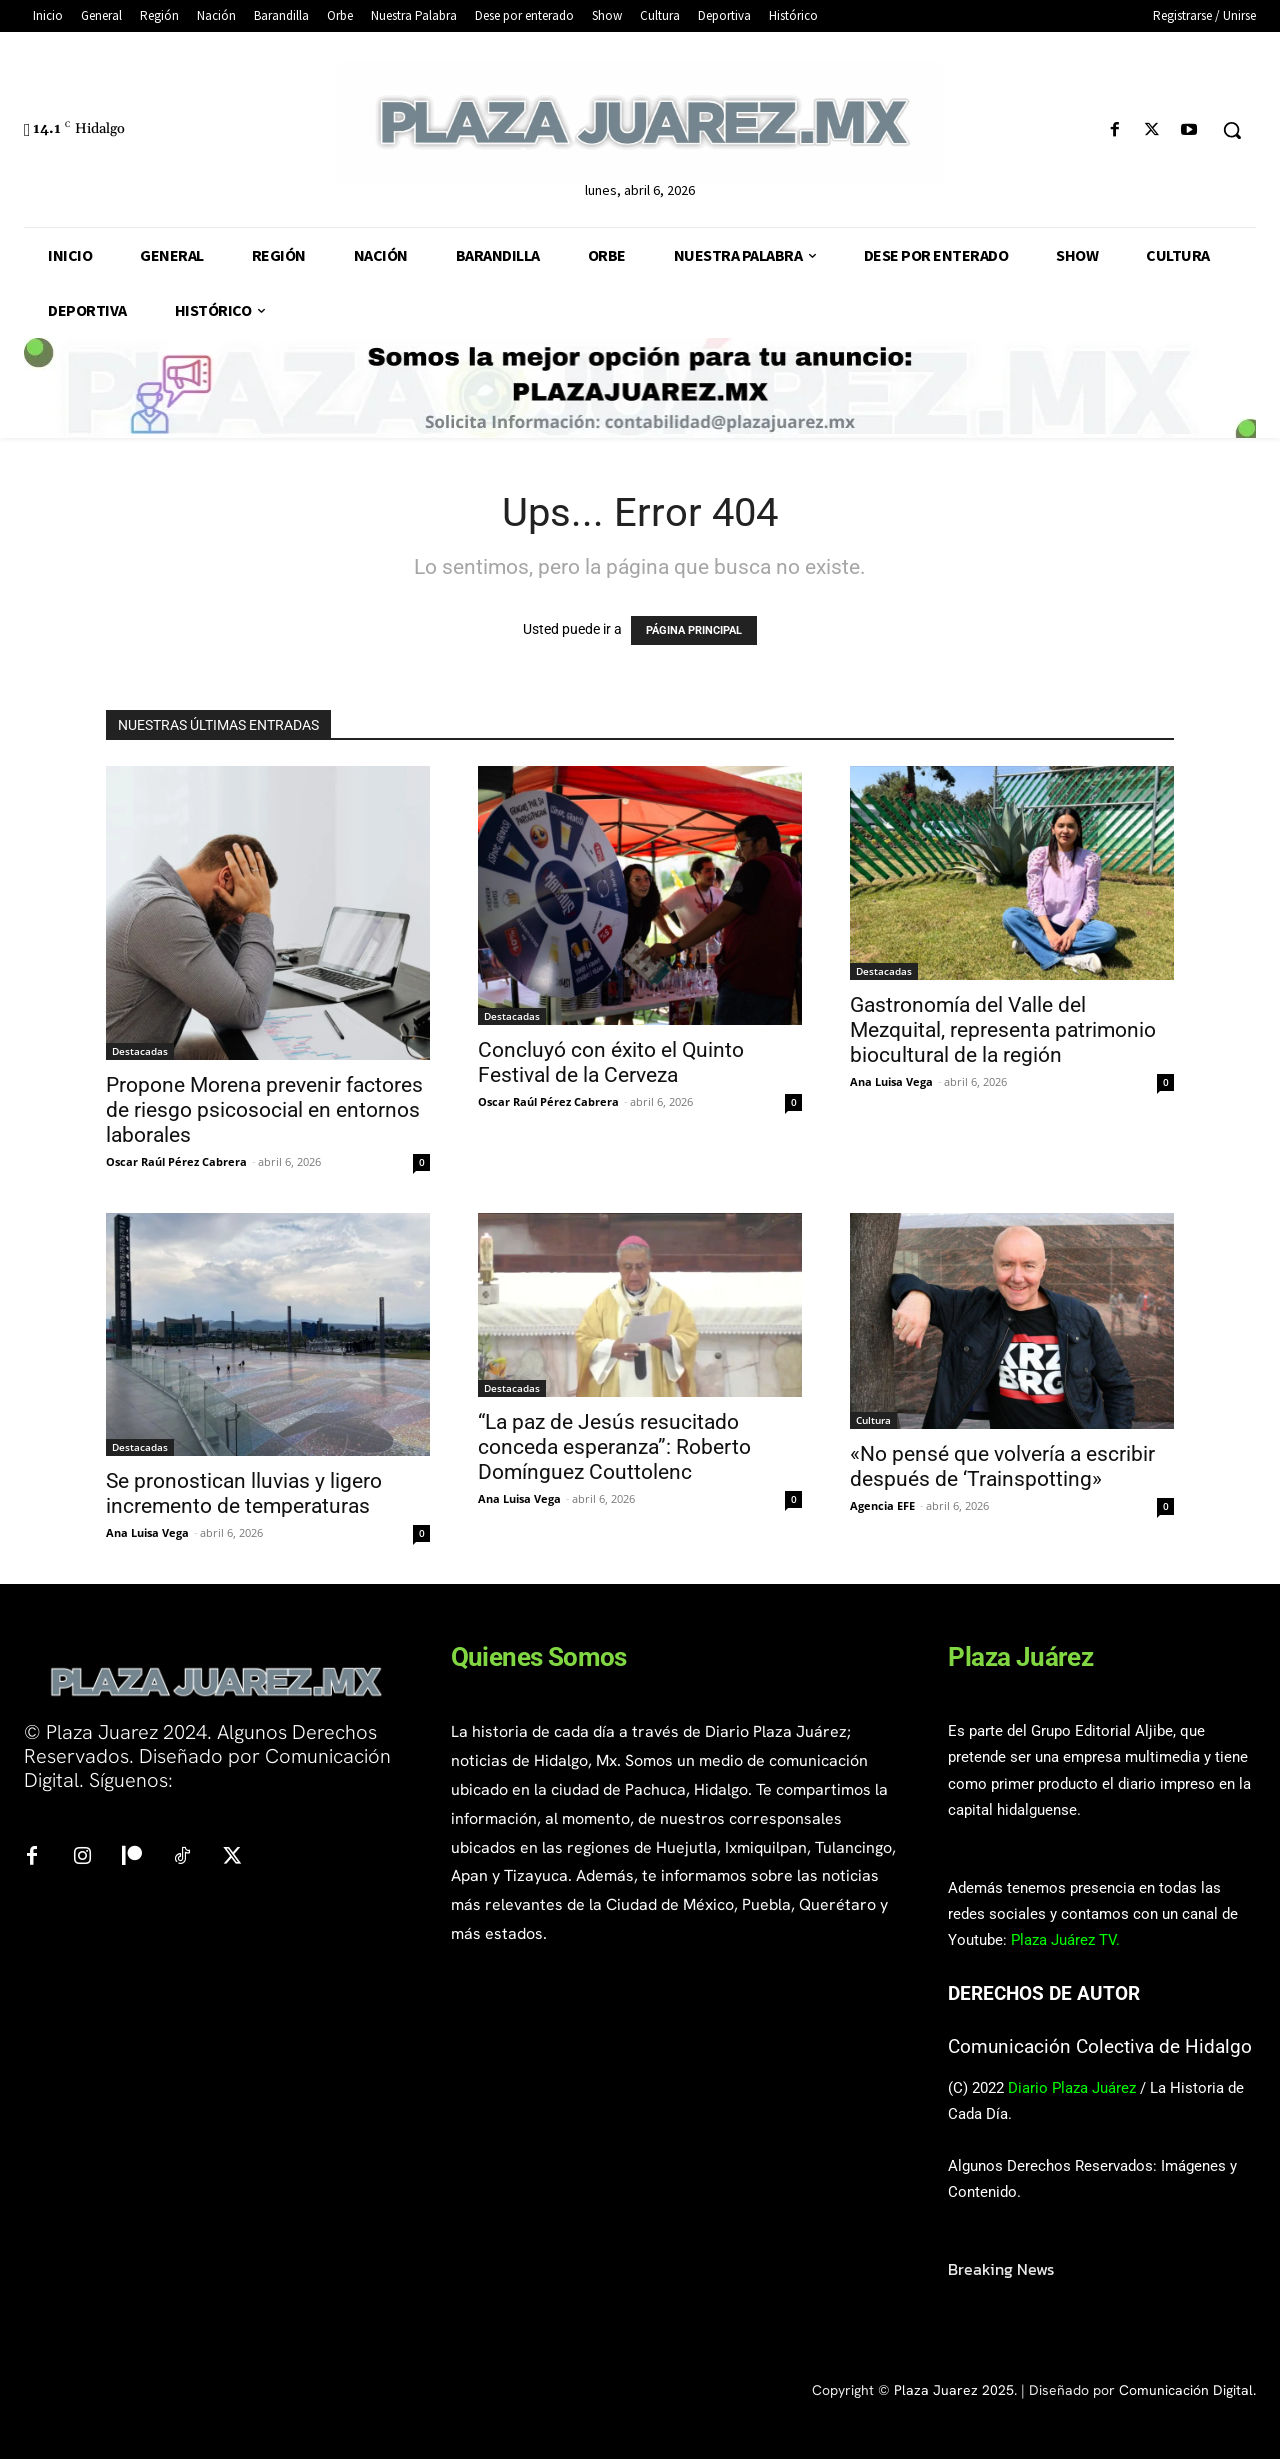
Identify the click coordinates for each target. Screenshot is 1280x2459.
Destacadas (140, 1051)
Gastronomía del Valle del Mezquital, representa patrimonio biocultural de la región (1003, 1030)
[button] (1232, 130)
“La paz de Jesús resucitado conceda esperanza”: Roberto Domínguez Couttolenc (614, 1447)
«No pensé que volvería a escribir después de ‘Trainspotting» (1002, 1466)
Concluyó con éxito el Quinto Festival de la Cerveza (611, 1062)
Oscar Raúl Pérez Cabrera (176, 1161)
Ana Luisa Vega (891, 1081)
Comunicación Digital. (1187, 2390)
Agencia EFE (882, 1505)
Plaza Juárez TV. (1065, 1940)
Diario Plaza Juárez (1072, 2088)
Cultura (873, 1420)
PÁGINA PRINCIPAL (694, 630)
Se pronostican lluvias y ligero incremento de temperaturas (244, 1493)
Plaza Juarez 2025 (954, 2390)
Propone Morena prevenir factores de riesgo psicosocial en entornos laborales (264, 1110)
